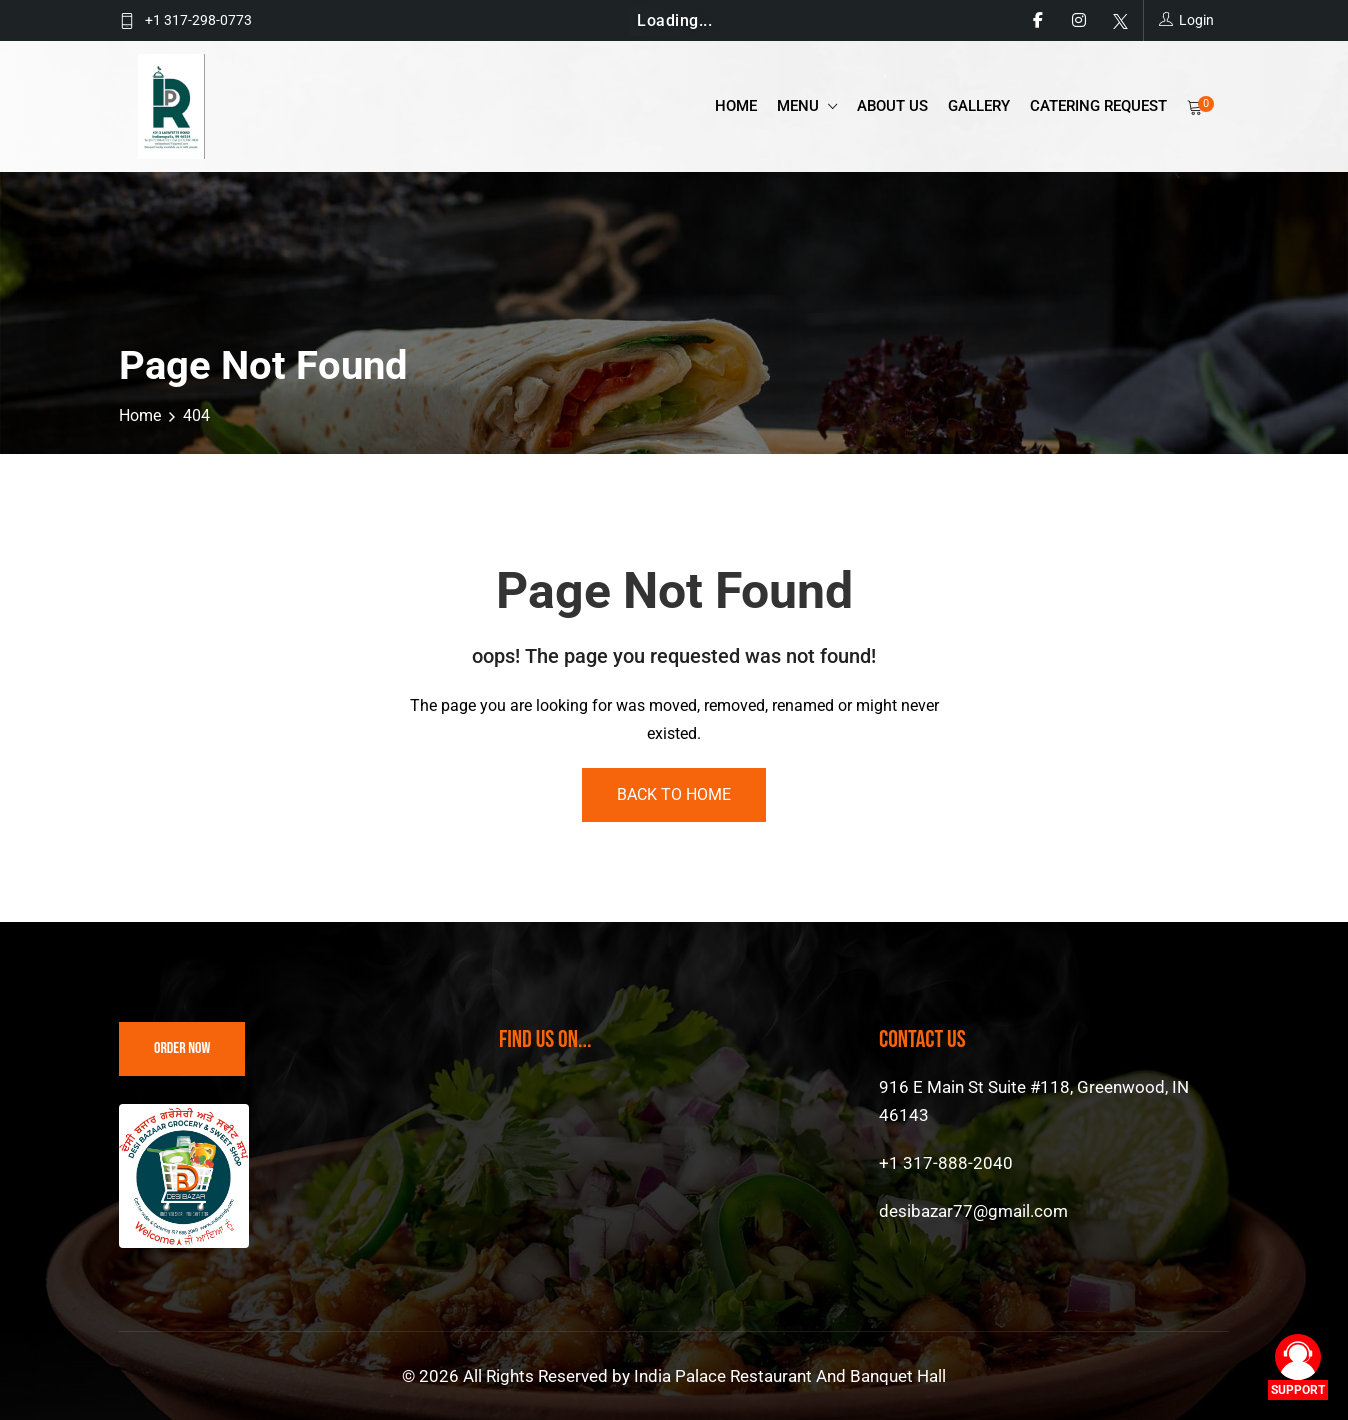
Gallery (979, 106)
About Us (892, 106)
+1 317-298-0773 (198, 20)
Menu (800, 106)
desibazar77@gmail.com (973, 1211)
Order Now (182, 1048)
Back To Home (674, 794)
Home (736, 106)
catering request (1098, 106)
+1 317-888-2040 (946, 1163)
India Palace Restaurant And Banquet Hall (790, 1376)
